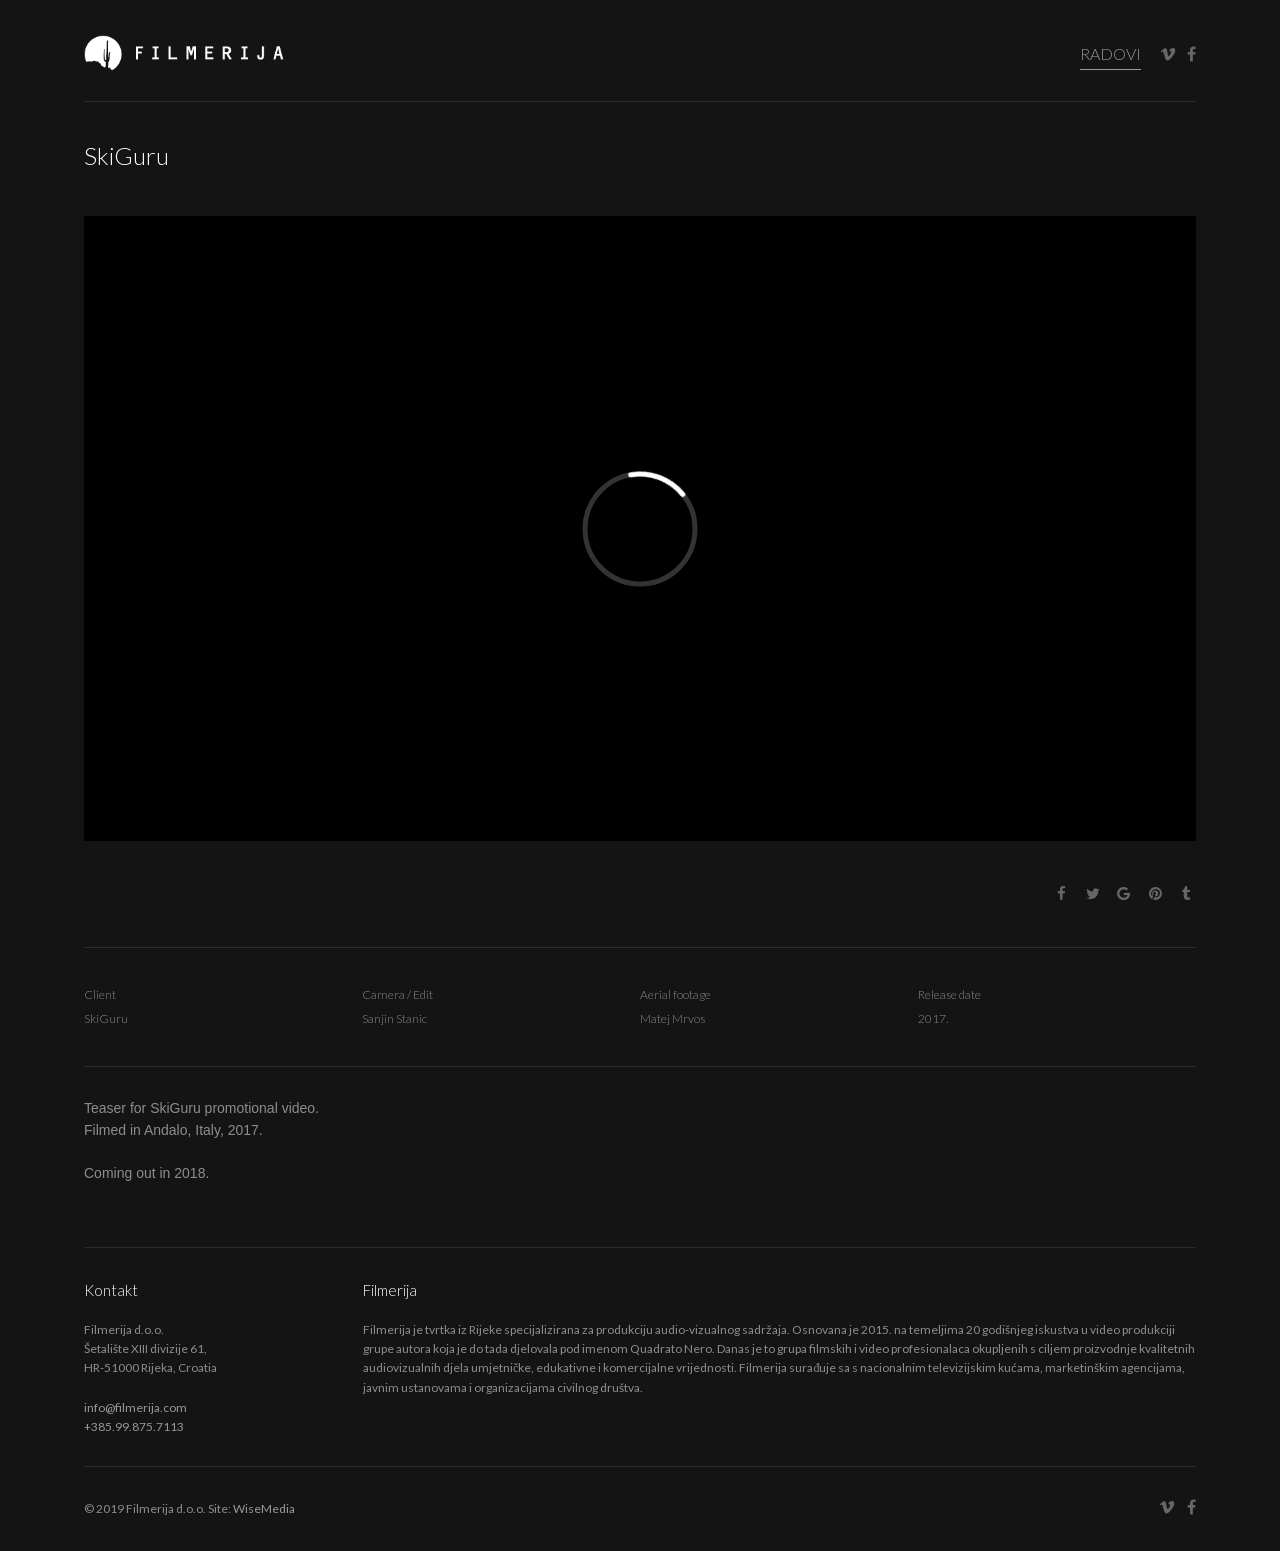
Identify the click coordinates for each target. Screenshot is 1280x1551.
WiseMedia (264, 1508)
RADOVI (1110, 53)
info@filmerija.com (135, 1407)
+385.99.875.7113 (134, 1426)
